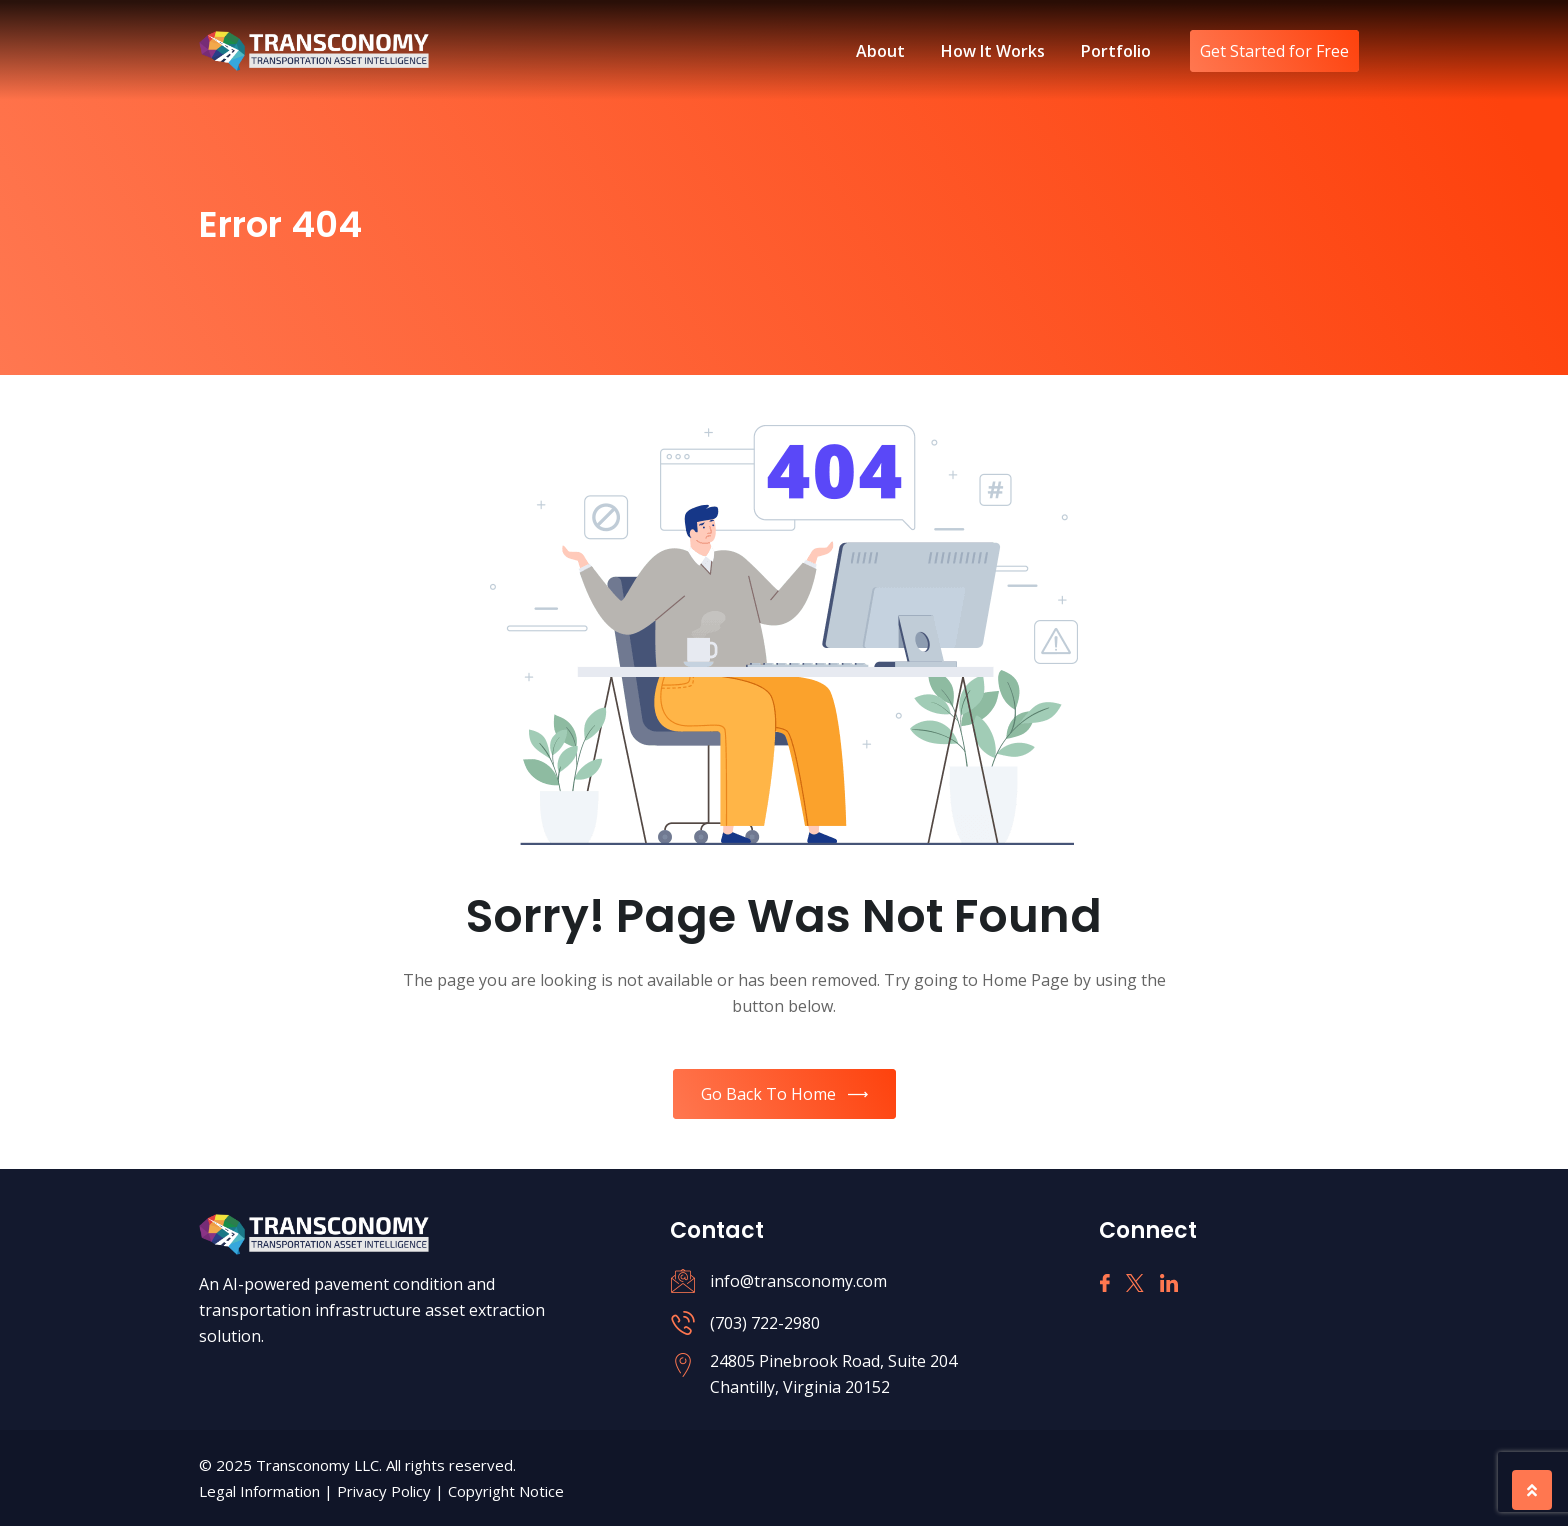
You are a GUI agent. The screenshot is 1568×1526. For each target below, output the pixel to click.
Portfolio (1116, 51)
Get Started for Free (1274, 51)
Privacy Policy (386, 1491)
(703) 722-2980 (765, 1323)
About (880, 51)
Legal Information (261, 1491)
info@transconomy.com (798, 1281)
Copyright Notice (506, 1491)
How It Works (993, 51)
